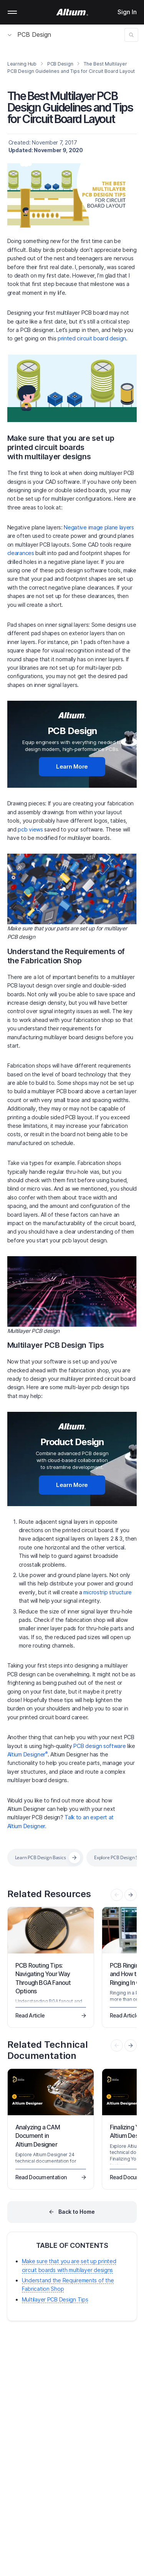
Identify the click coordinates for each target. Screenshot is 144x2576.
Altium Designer (27, 1754)
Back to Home (76, 2211)
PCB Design (29, 34)
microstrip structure (107, 1592)
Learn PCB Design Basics (40, 1857)
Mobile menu (12, 12)
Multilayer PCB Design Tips (55, 1345)
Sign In (127, 12)
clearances (20, 553)
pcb (22, 829)
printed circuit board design (92, 338)
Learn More (72, 766)
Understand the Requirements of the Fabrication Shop (66, 956)
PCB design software (99, 1746)
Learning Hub (21, 64)
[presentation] (130, 1895)
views (35, 829)
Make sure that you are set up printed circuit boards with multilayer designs (60, 447)
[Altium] (72, 12)
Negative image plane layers (99, 527)
